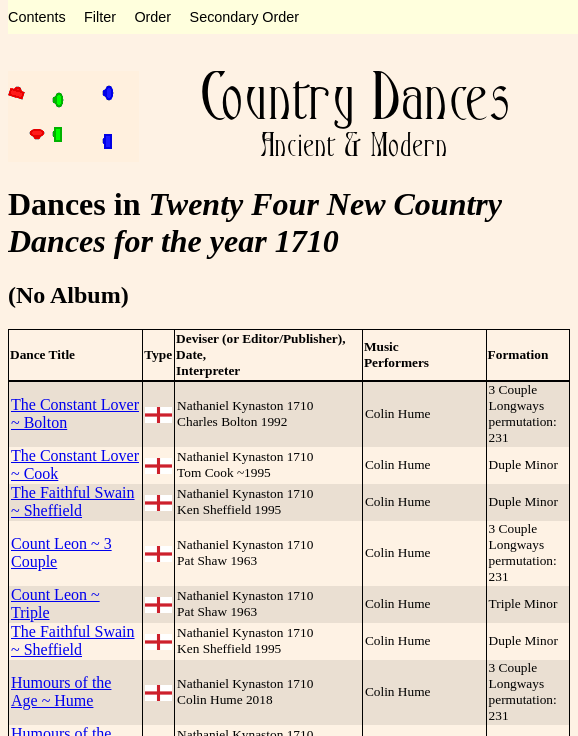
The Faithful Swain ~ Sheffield (73, 501)
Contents (37, 17)
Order (152, 17)
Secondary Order (245, 17)
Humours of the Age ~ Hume (61, 691)
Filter (100, 17)
